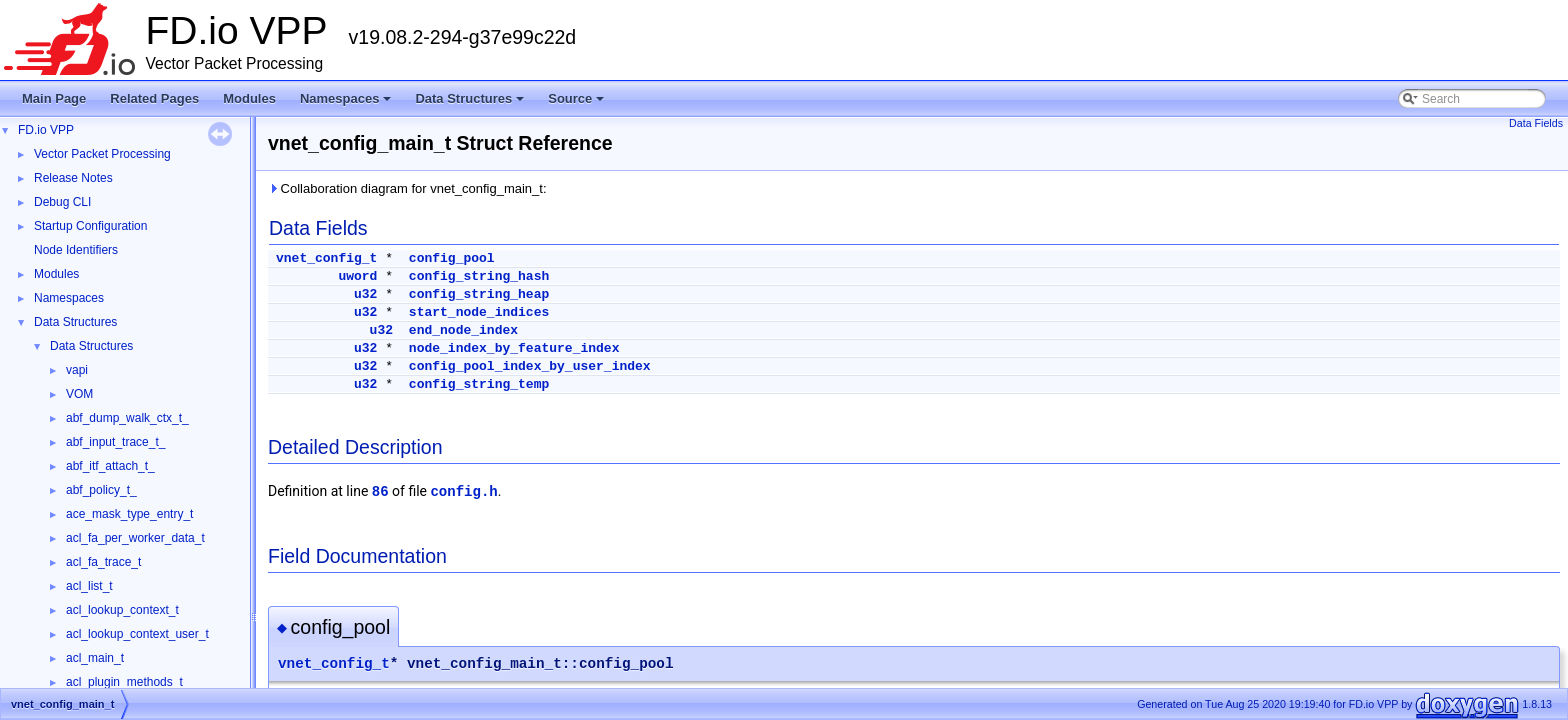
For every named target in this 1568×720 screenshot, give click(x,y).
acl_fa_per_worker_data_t (135, 538)
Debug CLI (62, 202)
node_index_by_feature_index (514, 348)
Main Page (54, 98)
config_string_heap (479, 294)
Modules (249, 98)
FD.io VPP (46, 130)
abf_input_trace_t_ (115, 442)
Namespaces (347, 104)
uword (357, 276)
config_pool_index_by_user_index (530, 366)
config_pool (452, 258)
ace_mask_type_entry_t (129, 514)
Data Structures (471, 104)
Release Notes (73, 178)
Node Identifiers (76, 250)
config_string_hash (479, 276)
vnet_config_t (326, 258)
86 (380, 492)
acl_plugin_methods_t (124, 682)
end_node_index (463, 330)
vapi (77, 370)
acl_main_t (95, 658)
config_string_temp (479, 384)
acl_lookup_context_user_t (137, 634)
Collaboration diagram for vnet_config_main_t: (407, 188)
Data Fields (1536, 123)
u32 (365, 294)
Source (577, 104)
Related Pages (154, 98)
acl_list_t (89, 586)
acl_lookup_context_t (122, 610)
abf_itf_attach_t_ (110, 466)
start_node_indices (479, 312)
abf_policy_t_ (101, 490)
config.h (463, 492)
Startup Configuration (90, 226)
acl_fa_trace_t (103, 562)
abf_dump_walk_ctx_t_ (127, 418)
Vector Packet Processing (102, 154)
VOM (79, 394)
